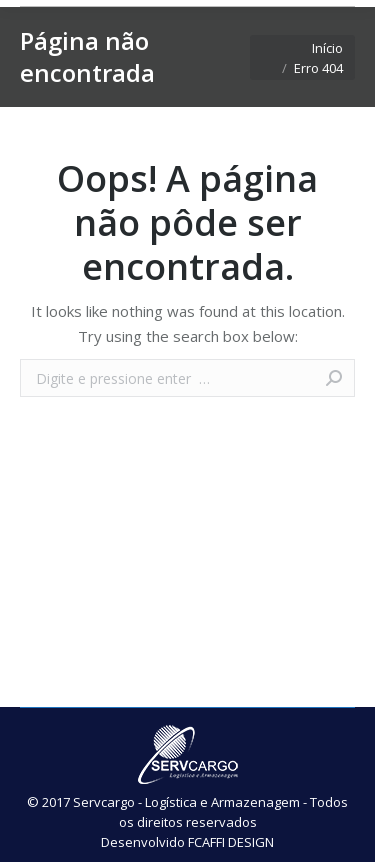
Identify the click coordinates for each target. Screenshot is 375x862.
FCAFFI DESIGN (231, 842)
